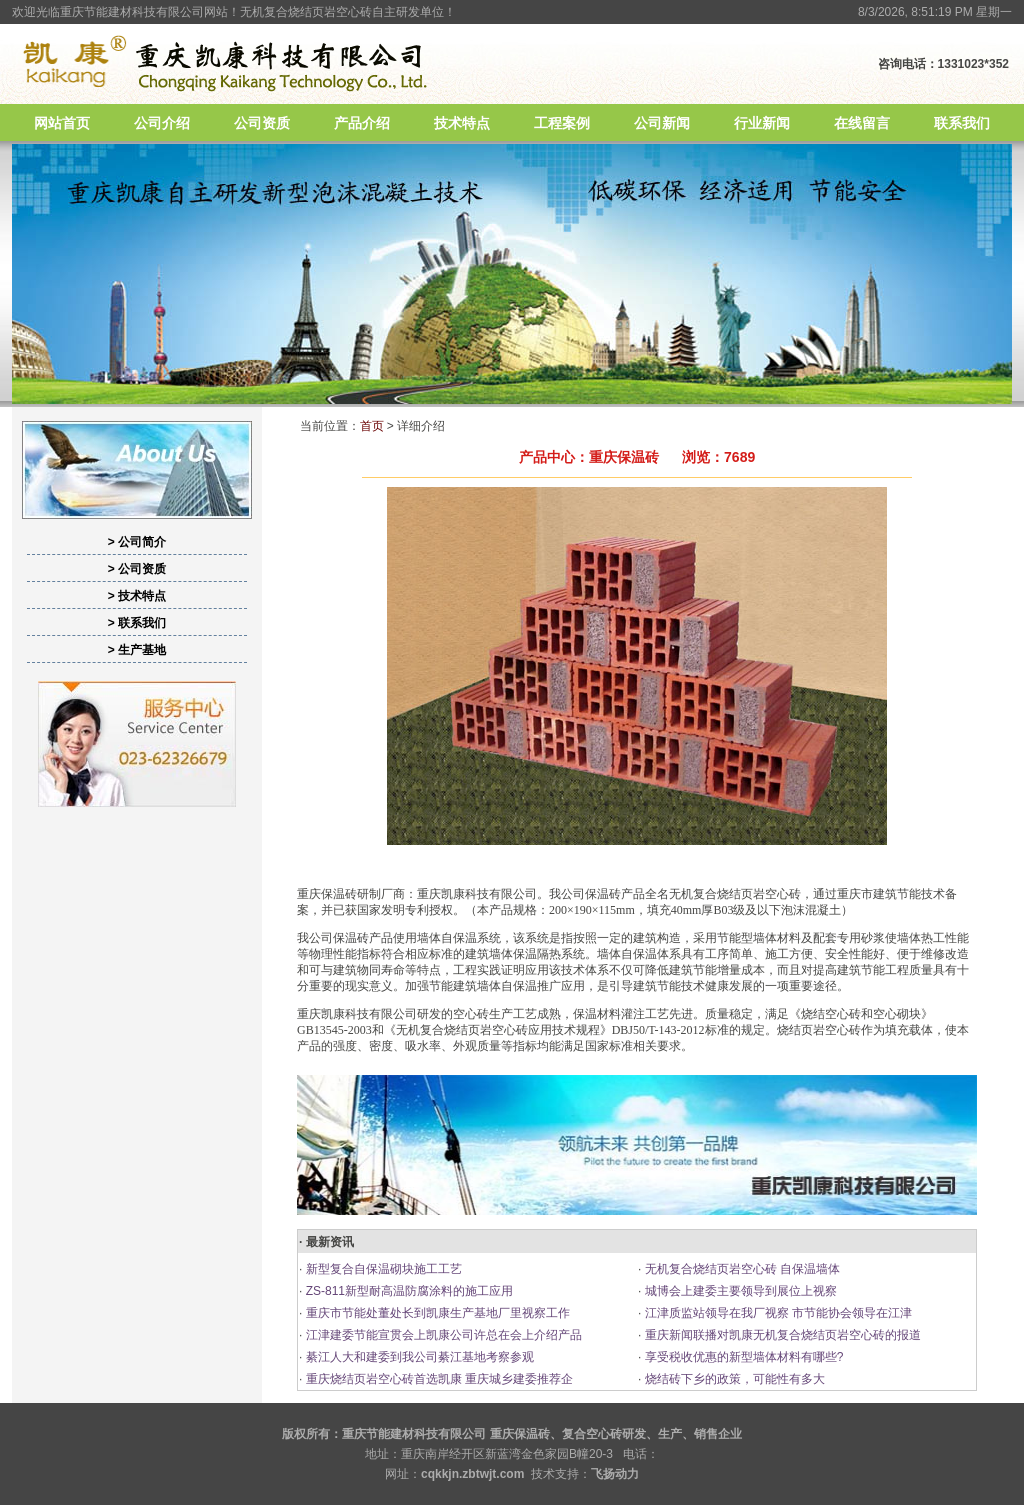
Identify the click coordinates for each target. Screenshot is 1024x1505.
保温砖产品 (363, 938)
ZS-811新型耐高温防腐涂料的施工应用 (407, 1291)
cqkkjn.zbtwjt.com (472, 1474)
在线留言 (862, 123)
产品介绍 (362, 123)
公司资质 (262, 123)
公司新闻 (662, 123)
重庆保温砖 (520, 1434)
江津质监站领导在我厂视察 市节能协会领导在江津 (776, 1313)
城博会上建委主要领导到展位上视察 (738, 1291)
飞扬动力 (615, 1474)
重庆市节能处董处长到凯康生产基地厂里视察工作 (435, 1313)
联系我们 (962, 123)
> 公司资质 (137, 569)
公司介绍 (162, 123)
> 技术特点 (137, 596)
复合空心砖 (592, 1434)
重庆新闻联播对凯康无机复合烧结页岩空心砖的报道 (780, 1335)
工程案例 (562, 123)
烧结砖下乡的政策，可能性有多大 (732, 1379)
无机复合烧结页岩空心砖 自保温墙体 (740, 1269)
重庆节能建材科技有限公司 (414, 1434)
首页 (372, 426)
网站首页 (62, 123)
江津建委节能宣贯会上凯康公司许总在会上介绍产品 (441, 1335)
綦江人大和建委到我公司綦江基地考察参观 (417, 1357)
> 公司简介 (137, 542)
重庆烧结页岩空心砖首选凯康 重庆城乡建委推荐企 (437, 1379)
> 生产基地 (137, 650)
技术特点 (462, 123)
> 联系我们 (137, 623)
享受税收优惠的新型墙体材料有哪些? (742, 1357)
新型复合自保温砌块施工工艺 (381, 1269)
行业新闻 (762, 123)
